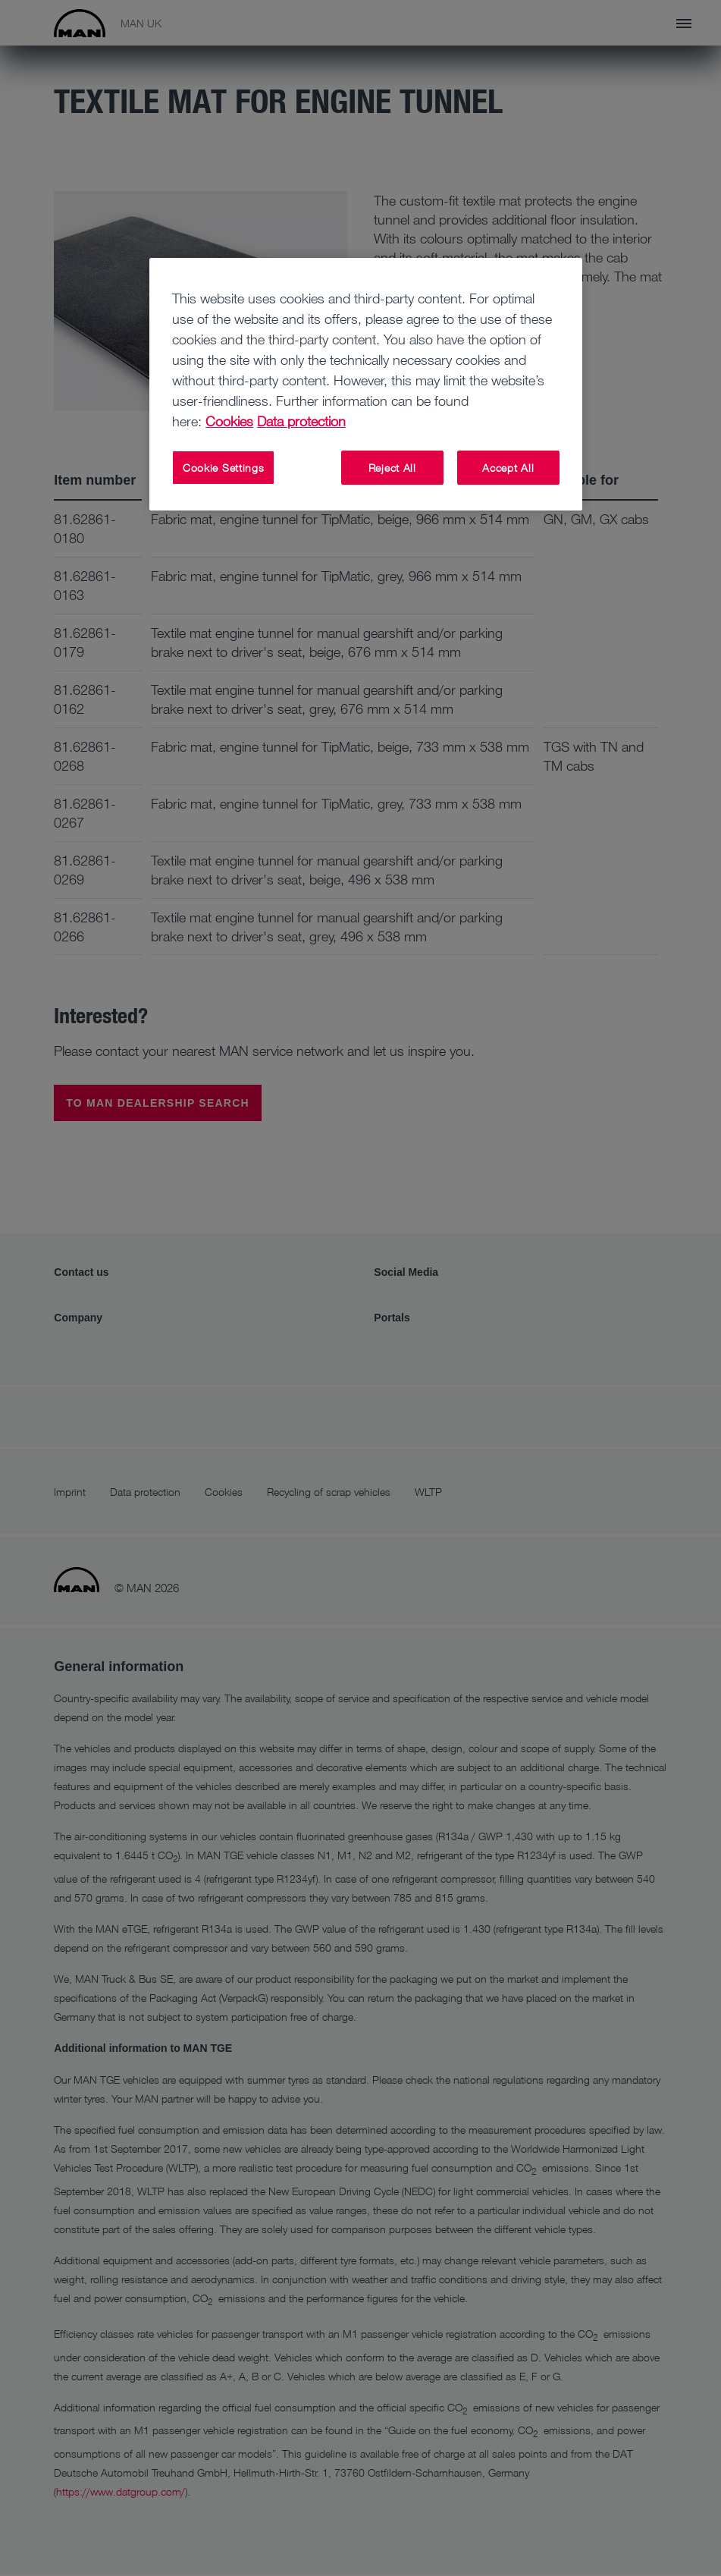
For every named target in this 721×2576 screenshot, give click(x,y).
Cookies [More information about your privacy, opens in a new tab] (229, 421)
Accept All (508, 467)
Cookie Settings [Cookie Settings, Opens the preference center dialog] (224, 467)
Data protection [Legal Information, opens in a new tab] (301, 421)
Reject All (392, 467)
